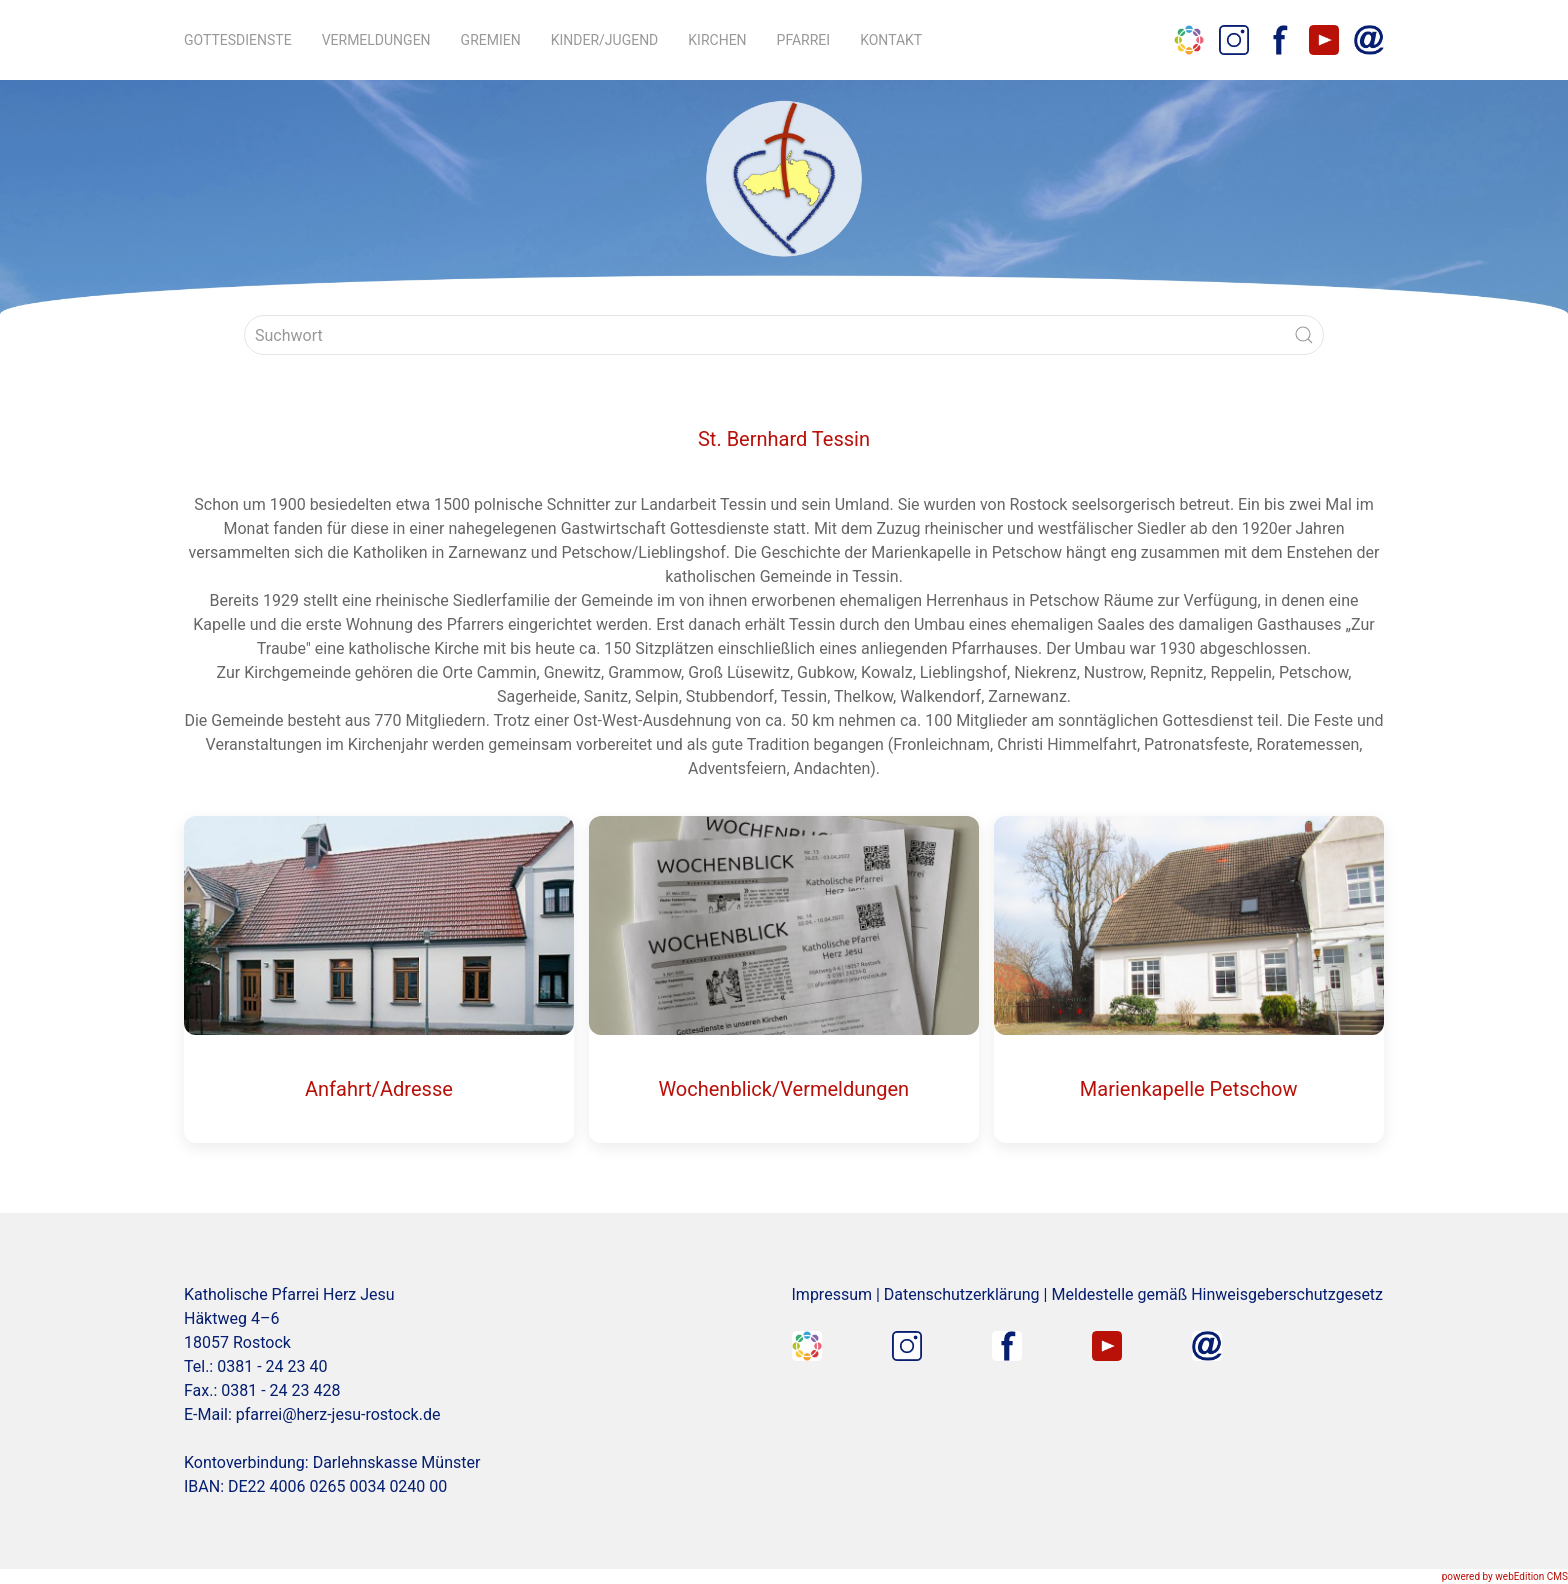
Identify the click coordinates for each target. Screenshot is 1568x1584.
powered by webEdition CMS (1505, 1576)
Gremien (491, 40)
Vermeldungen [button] (376, 40)
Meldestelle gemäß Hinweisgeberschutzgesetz (1217, 1294)
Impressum (832, 1294)
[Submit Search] (1304, 335)
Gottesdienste (238, 40)
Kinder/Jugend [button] (605, 40)
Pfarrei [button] (804, 40)
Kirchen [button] (717, 40)
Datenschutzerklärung (962, 1294)
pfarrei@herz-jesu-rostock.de (338, 1414)
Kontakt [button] (891, 40)
